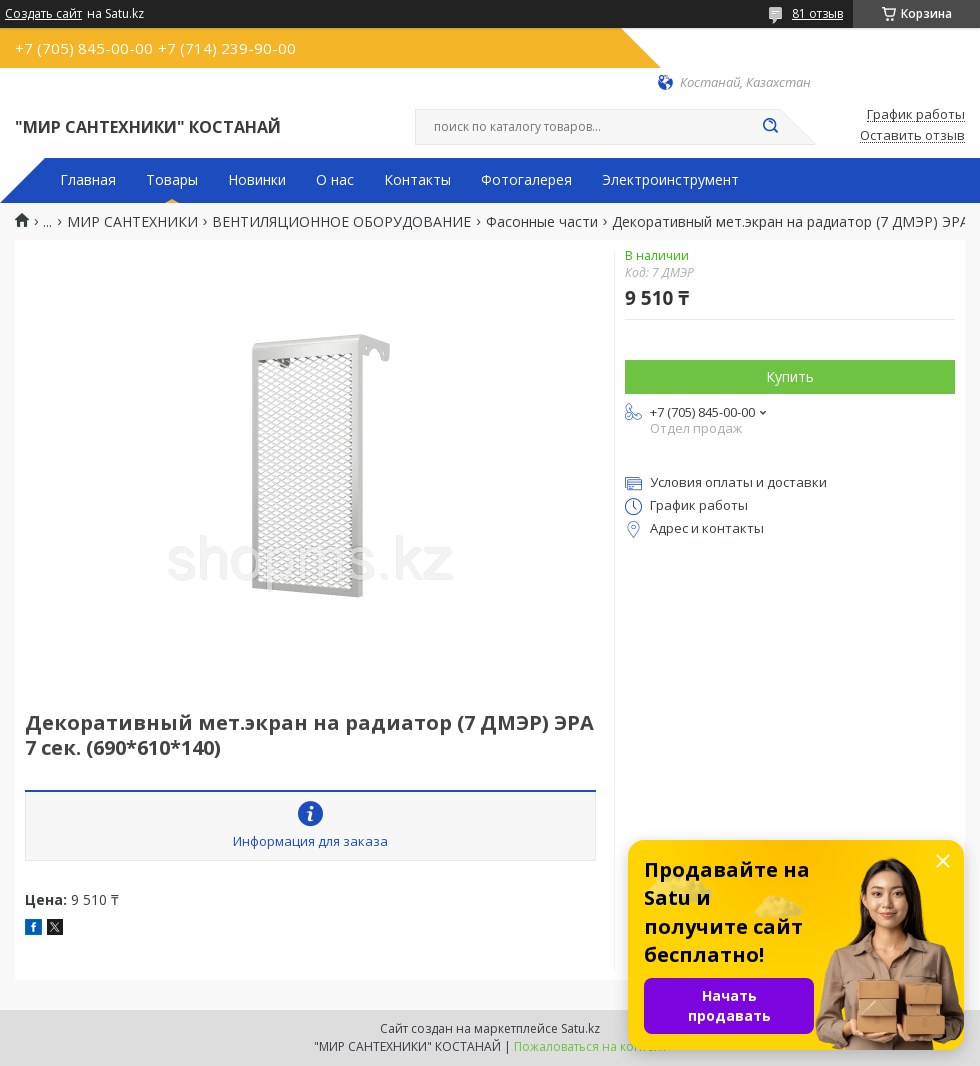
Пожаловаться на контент (590, 1046)
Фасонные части (542, 222)
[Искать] (770, 127)
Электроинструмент (670, 180)
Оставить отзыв (912, 136)
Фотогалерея (526, 180)
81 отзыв (817, 13)
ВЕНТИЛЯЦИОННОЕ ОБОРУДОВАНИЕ (341, 222)
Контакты (417, 180)
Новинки (257, 180)
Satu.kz (580, 1028)
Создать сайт (43, 14)
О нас (335, 180)
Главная (88, 180)
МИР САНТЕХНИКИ (132, 222)
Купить (790, 376)
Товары (172, 180)
